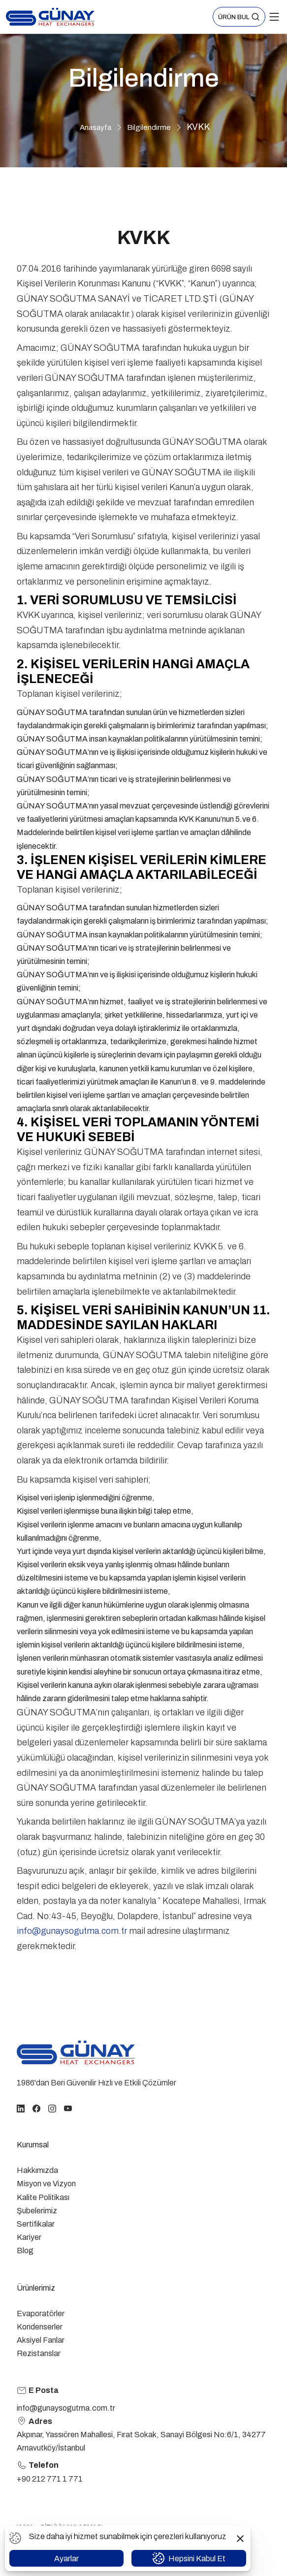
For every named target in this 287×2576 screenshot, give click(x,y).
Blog (25, 2250)
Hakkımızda (37, 2170)
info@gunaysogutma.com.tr (72, 1931)
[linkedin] (21, 2107)
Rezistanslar (39, 2353)
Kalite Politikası (43, 2197)
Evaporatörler (40, 2313)
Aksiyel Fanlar (40, 2340)
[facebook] (36, 2107)
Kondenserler (40, 2327)
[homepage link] (76, 2052)
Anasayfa (95, 127)
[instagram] (52, 2107)
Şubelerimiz (37, 2210)
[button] (239, 17)
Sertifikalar (36, 2224)
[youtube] (68, 2107)
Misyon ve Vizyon (46, 2183)
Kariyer (29, 2237)
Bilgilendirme (149, 127)
